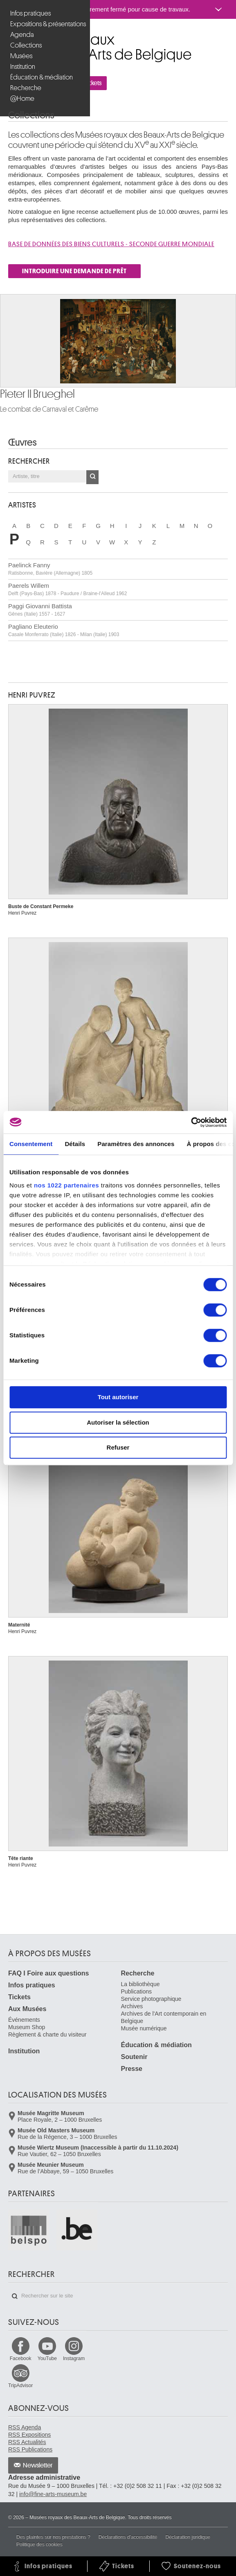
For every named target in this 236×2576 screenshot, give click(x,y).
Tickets (19, 1997)
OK (92, 477)
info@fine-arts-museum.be (53, 2494)
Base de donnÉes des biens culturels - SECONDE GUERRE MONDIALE (111, 244)
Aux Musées (27, 2008)
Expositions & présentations (46, 23)
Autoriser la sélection (118, 1422)
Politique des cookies (39, 2544)
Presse (132, 2068)
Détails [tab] (75, 1143)
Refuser (118, 1447)
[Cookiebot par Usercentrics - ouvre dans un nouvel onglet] (191, 1122)
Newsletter (38, 2465)
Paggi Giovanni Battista (40, 610)
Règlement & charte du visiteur (47, 2034)
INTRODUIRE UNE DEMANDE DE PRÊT (74, 271)
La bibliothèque (140, 1984)
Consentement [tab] (30, 1143)
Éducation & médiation (41, 77)
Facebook (20, 2358)
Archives (132, 2006)
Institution (22, 66)
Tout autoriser (118, 1396)
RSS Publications (30, 2449)
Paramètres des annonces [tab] (135, 1143)
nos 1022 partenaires (66, 1185)
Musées (21, 55)
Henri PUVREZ (32, 695)
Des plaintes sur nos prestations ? (53, 2537)
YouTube (47, 2358)
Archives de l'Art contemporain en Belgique (164, 2017)
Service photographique (151, 1999)
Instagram (74, 2358)
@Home (22, 98)
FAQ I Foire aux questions (48, 1973)
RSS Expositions (29, 2434)
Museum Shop (26, 2027)
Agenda (22, 34)
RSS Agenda (24, 2427)
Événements (24, 2019)
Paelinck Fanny (50, 569)
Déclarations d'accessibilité (128, 2537)
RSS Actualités (27, 2442)
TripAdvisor (20, 2385)
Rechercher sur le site (15, 2296)
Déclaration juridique (187, 2537)
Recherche (25, 87)
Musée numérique (144, 2028)
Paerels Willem (67, 589)
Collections (26, 45)
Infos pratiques (30, 13)
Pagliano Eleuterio (63, 630)
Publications (136, 1991)
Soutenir (134, 2056)
